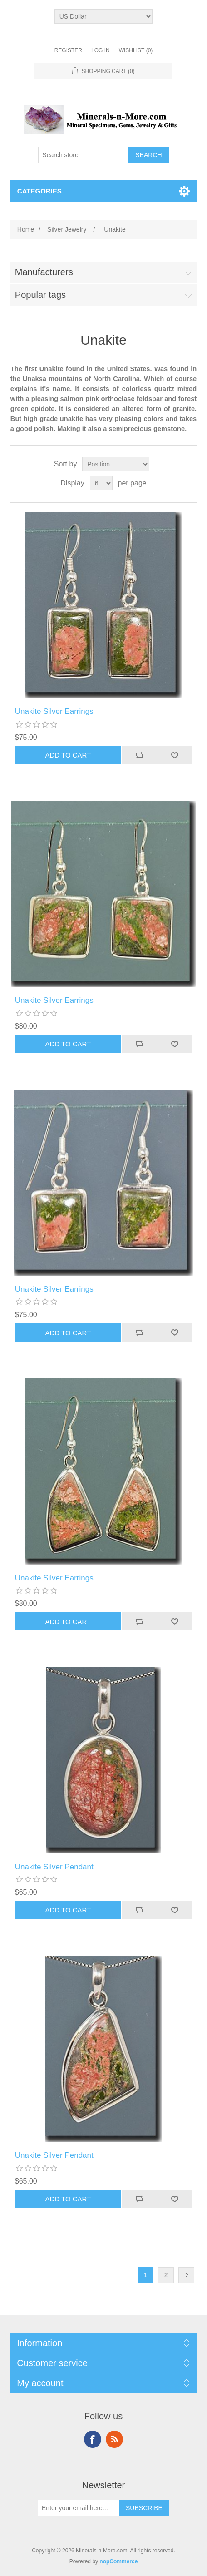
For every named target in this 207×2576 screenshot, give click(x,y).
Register (68, 50)
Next (186, 2275)
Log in (100, 50)
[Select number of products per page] (101, 483)
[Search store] (83, 155)
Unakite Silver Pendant (54, 1867)
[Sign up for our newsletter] (78, 2508)
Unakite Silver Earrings (54, 711)
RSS (114, 2439)
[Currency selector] (103, 16)
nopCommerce (118, 2561)
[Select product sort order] (115, 464)
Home (25, 229)
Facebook (92, 2439)
